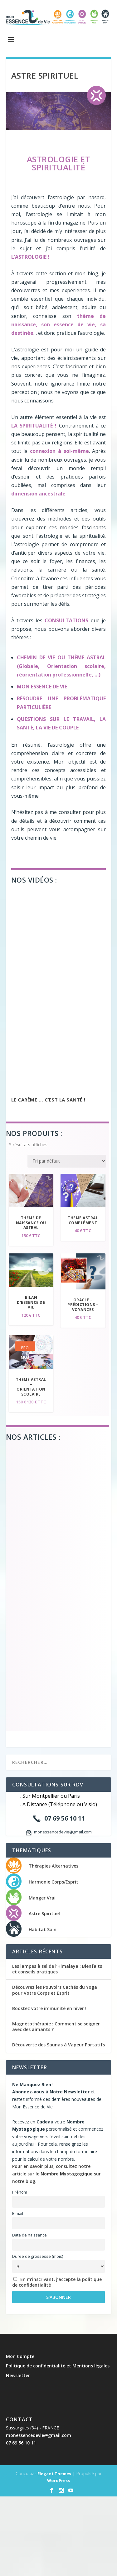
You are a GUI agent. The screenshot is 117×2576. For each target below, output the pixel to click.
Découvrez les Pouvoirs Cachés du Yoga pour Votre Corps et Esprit (54, 1990)
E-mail (17, 2213)
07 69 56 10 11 (21, 2443)
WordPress (58, 2480)
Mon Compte (20, 2356)
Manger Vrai (42, 1898)
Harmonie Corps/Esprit (53, 1882)
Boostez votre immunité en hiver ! (49, 2008)
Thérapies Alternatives (53, 1866)
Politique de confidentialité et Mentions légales (58, 2366)
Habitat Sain (42, 1929)
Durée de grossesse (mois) (37, 2256)
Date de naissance (29, 2235)
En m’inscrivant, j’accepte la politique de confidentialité (57, 2282)
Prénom (19, 2192)
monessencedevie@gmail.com (38, 2435)
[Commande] (66, 1161)
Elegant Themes (54, 2473)
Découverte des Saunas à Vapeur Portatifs (58, 2045)
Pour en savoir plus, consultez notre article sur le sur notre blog (56, 2173)
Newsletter (18, 2375)
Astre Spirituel (44, 1913)
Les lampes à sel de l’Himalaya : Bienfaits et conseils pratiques (57, 1969)
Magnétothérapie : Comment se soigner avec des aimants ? (56, 2026)
